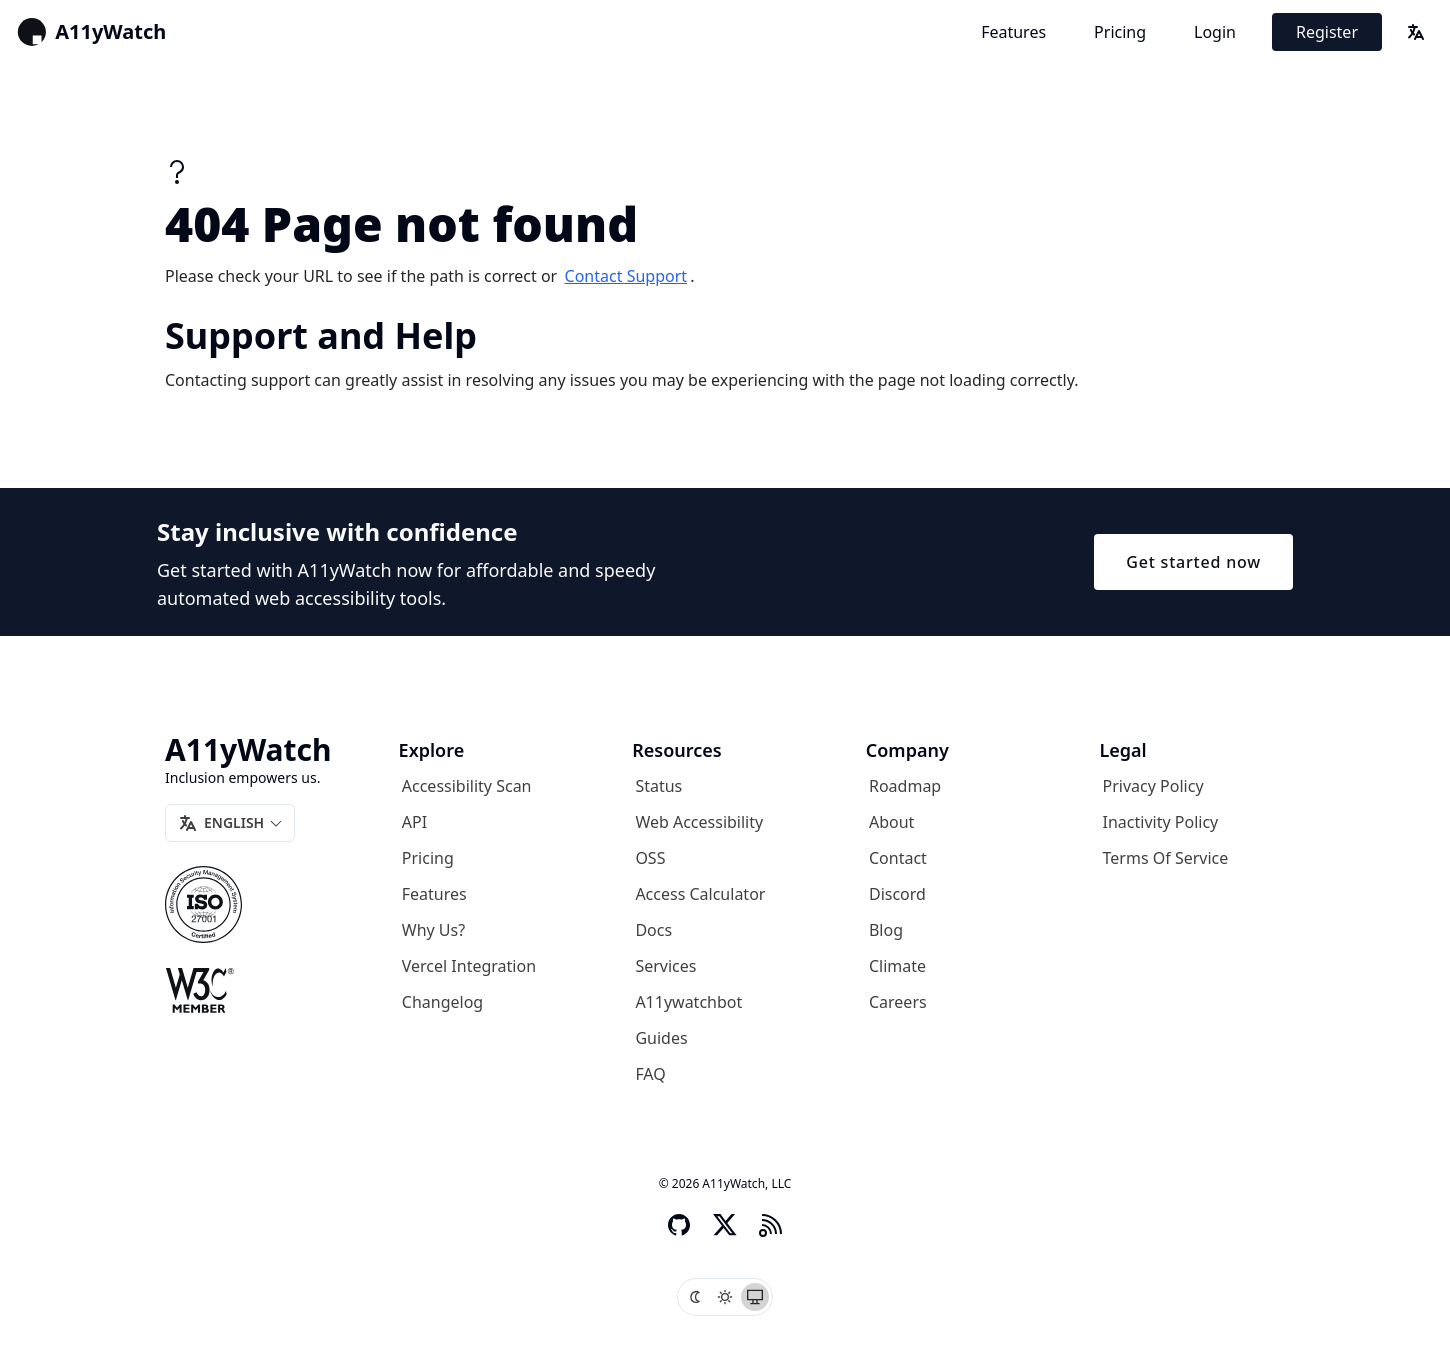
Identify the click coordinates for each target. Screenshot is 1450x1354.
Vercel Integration (469, 966)
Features (1013, 32)
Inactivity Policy (1161, 822)
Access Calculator (700, 894)
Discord (897, 894)
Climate (897, 966)
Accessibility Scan (467, 786)
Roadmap (905, 786)
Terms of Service (1166, 858)
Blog (886, 930)
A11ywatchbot (688, 1002)
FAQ (650, 1074)
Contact (898, 858)
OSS (650, 858)
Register (1327, 32)
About (891, 822)
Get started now (1193, 562)
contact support (626, 276)
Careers (898, 1002)
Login (1215, 32)
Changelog (442, 1002)
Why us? (433, 930)
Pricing (1120, 32)
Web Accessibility (699, 822)
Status (658, 786)
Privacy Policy (1153, 786)
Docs (653, 930)
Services (665, 966)
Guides (661, 1038)
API (414, 822)
